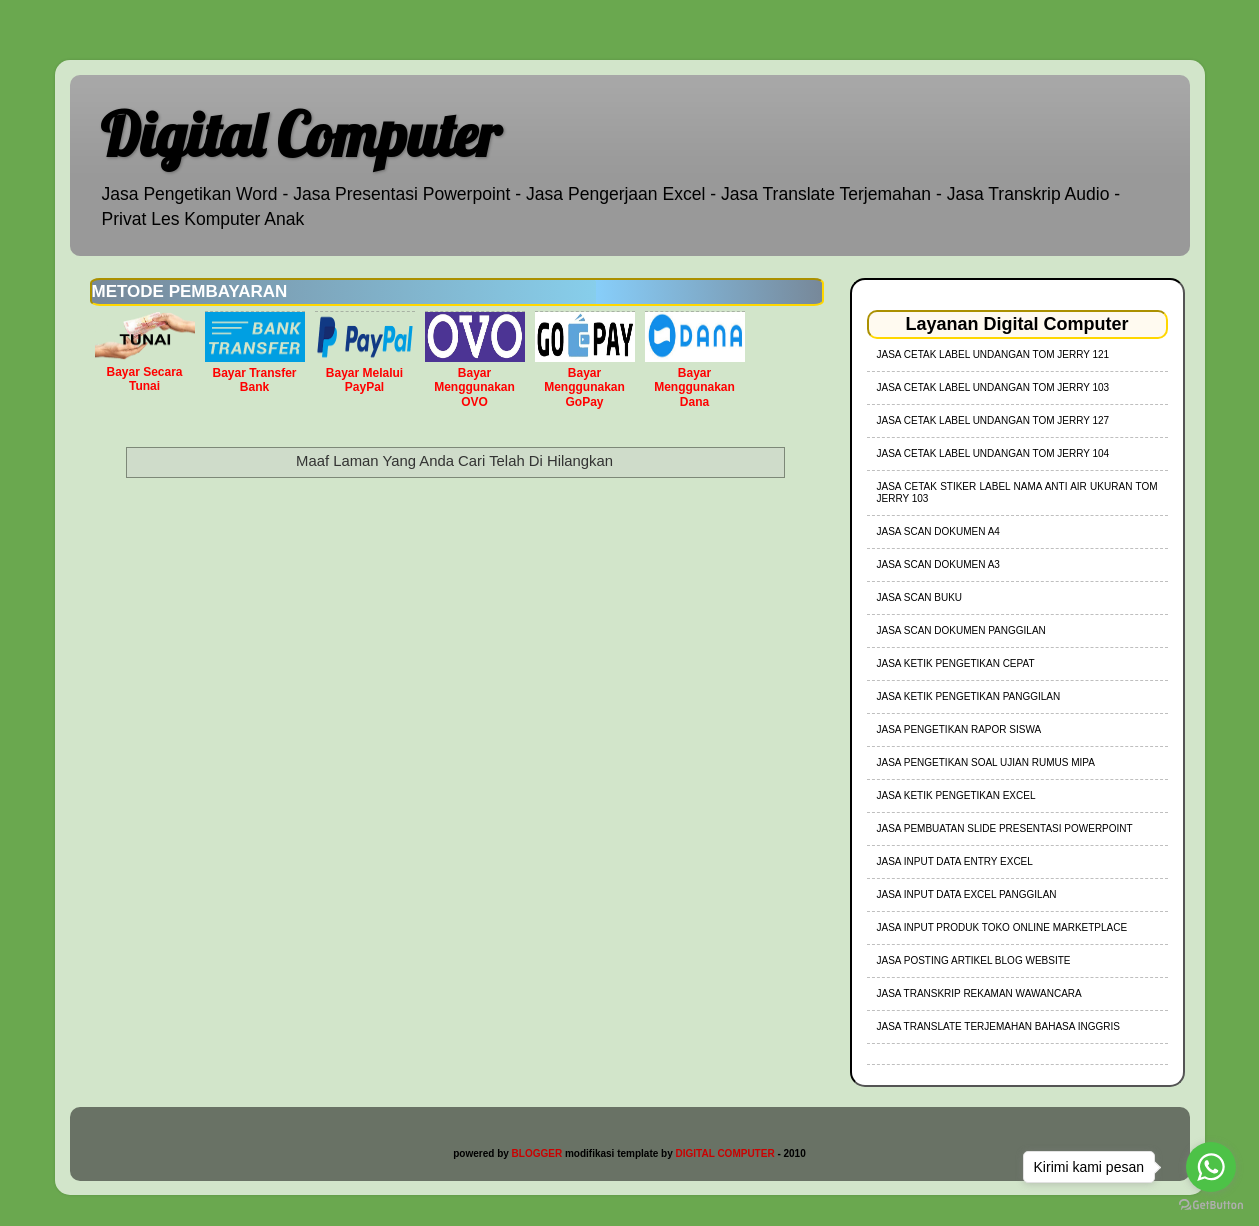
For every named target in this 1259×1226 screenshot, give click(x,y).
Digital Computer (300, 134)
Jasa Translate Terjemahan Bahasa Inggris (998, 1026)
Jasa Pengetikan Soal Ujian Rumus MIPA (986, 762)
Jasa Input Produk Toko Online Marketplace (1002, 927)
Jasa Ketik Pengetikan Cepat (956, 663)
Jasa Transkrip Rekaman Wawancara (979, 993)
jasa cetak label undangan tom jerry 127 (993, 420)
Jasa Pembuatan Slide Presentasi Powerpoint (1005, 828)
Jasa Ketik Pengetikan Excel (956, 795)
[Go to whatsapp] (1211, 1167)
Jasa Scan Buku (920, 597)
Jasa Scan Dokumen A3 (938, 564)
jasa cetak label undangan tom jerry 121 (993, 354)
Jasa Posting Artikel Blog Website (974, 960)
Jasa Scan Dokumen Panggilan (961, 630)
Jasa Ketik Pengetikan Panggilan (969, 696)
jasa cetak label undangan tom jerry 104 (993, 453)
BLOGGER (537, 1153)
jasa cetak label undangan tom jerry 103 (993, 387)
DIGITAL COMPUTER (725, 1153)
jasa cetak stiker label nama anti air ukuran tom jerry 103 (1017, 492)
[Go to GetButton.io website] (1211, 1205)
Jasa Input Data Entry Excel (955, 861)
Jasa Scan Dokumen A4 (938, 531)
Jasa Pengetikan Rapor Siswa (959, 729)
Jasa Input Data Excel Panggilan (967, 894)
